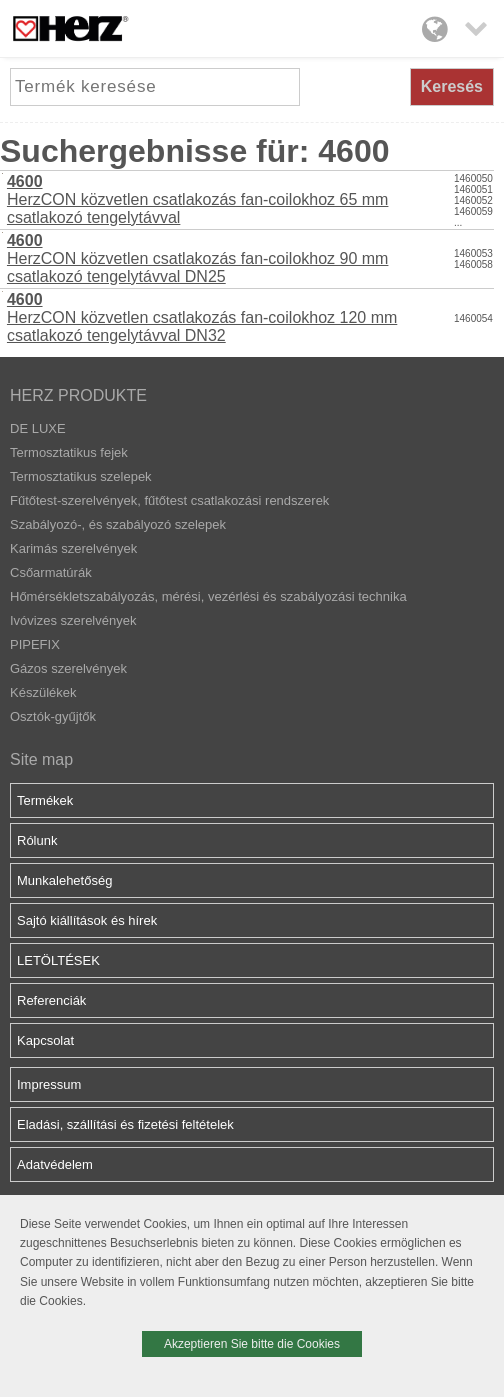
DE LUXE (38, 428)
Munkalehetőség (64, 880)
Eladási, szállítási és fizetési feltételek (125, 1124)
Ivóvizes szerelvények (73, 620)
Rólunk (37, 840)
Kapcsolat (45, 1040)
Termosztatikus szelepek (81, 476)
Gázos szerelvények (68, 668)
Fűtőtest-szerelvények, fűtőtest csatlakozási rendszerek (169, 500)
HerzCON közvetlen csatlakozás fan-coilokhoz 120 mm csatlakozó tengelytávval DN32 (202, 317)
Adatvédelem (55, 1164)
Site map (41, 759)
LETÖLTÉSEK (58, 960)
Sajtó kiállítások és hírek (87, 920)
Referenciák (51, 1000)
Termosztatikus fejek (69, 452)
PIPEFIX (35, 644)
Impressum (49, 1084)
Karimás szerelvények (73, 548)
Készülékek (43, 692)
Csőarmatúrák (51, 572)
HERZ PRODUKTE (78, 395)
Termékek (45, 800)
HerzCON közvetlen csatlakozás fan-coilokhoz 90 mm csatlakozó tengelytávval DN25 (197, 258)
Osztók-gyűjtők (53, 716)
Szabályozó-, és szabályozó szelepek (118, 524)
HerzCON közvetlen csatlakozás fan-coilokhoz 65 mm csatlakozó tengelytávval (197, 199)
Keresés (452, 86)
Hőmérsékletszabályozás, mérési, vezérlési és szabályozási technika (208, 596)
